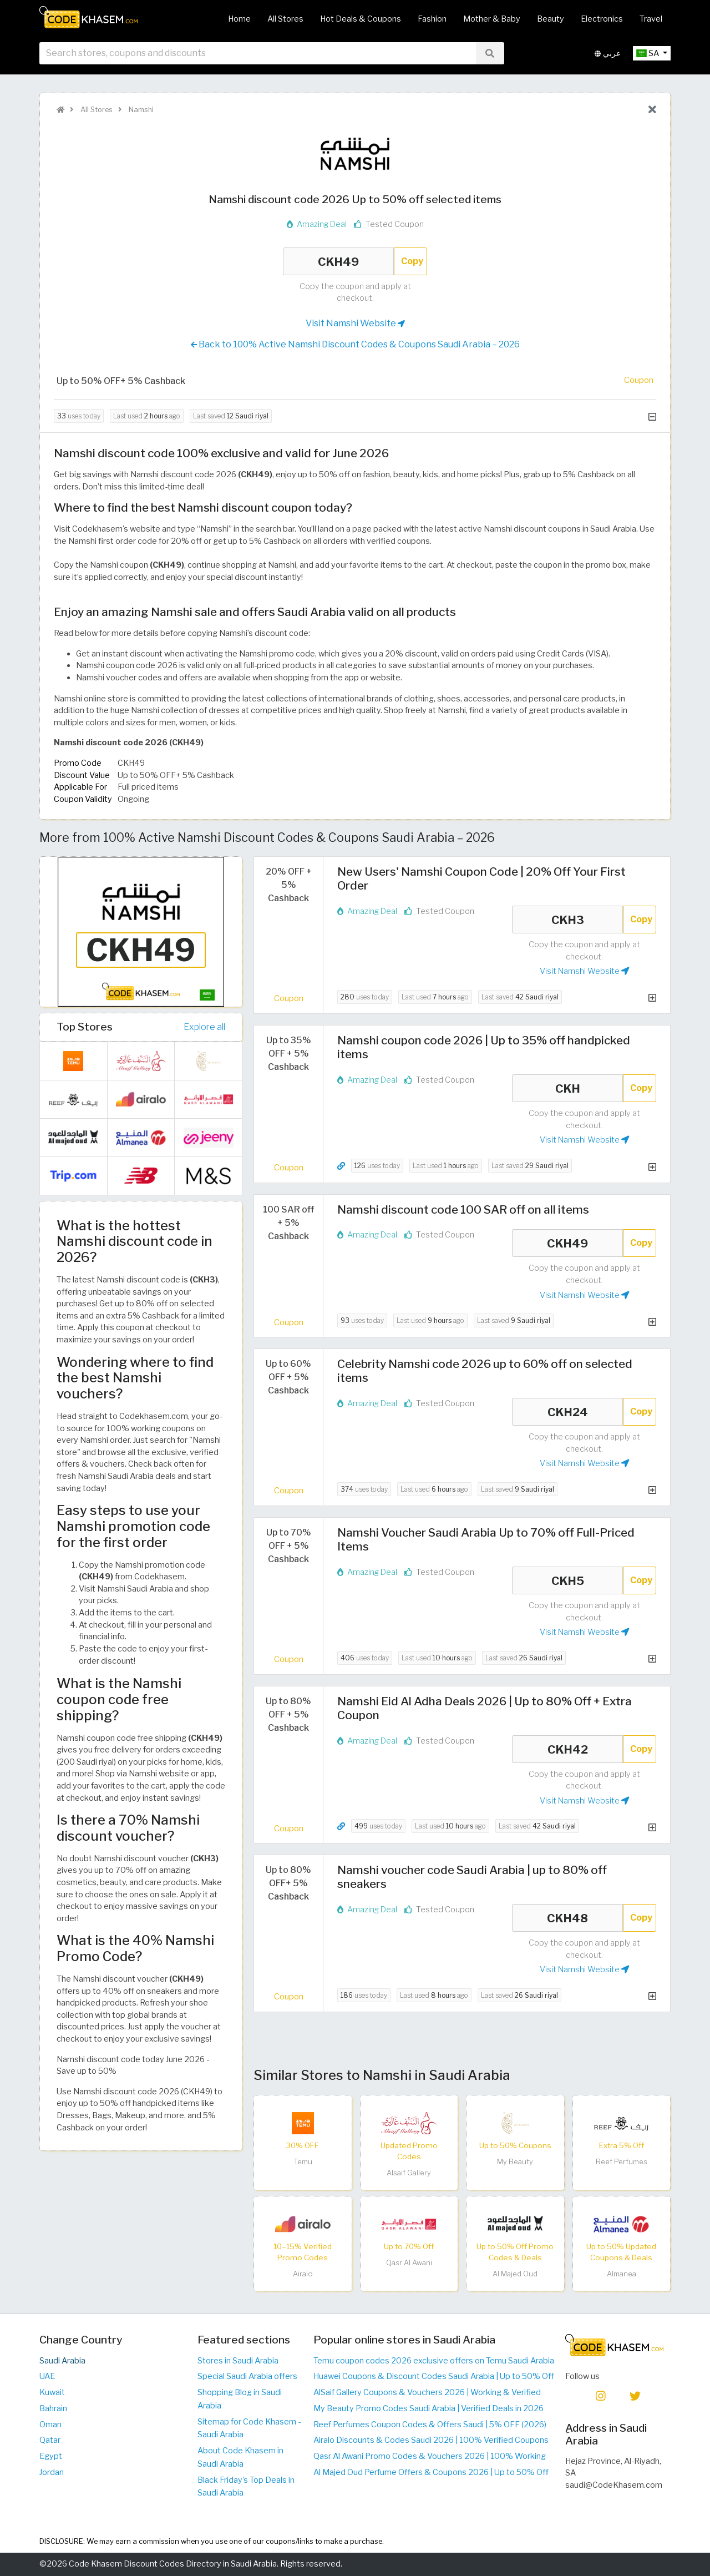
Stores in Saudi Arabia (237, 2361)
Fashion (432, 19)
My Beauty (515, 2162)
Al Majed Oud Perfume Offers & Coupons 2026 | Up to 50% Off (431, 2472)
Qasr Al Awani (409, 2263)
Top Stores (85, 1026)
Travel (651, 19)
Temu (302, 2162)
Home (239, 19)
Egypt (50, 2456)
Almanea (621, 2274)
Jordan (51, 2472)
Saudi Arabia (62, 2361)
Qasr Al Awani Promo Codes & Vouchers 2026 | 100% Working (429, 2456)
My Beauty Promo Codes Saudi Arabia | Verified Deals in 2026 (428, 2408)
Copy (412, 261)
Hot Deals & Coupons (360, 19)
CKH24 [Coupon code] (567, 1412)
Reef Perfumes (621, 2162)
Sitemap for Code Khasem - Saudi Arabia (249, 2428)
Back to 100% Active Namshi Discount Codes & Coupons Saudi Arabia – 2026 (355, 344)
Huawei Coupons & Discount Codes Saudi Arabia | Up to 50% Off (433, 2376)
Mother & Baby (491, 19)
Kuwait (52, 2392)
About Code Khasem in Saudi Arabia (240, 2457)
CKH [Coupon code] (567, 1088)
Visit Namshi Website (355, 323)
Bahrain (53, 2408)
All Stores (285, 19)
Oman (50, 2424)
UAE (47, 2376)
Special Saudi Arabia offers (247, 2376)
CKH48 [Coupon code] (567, 1918)
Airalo (303, 2274)
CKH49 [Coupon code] (338, 261)
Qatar (49, 2440)
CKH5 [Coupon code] (567, 1580)
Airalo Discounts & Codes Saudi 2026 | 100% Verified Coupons (431, 2440)
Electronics (602, 19)
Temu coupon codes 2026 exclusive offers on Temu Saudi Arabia (433, 2361)
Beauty (550, 19)
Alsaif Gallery (409, 2173)
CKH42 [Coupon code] (567, 1749)
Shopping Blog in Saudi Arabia (239, 2399)
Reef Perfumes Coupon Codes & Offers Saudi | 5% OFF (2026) (429, 2424)
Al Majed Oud (515, 2274)
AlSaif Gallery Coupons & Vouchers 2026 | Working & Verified (427, 2392)
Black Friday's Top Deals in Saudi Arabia (246, 2486)
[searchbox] (257, 55)
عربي (608, 54)
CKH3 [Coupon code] (567, 919)
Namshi (140, 109)
